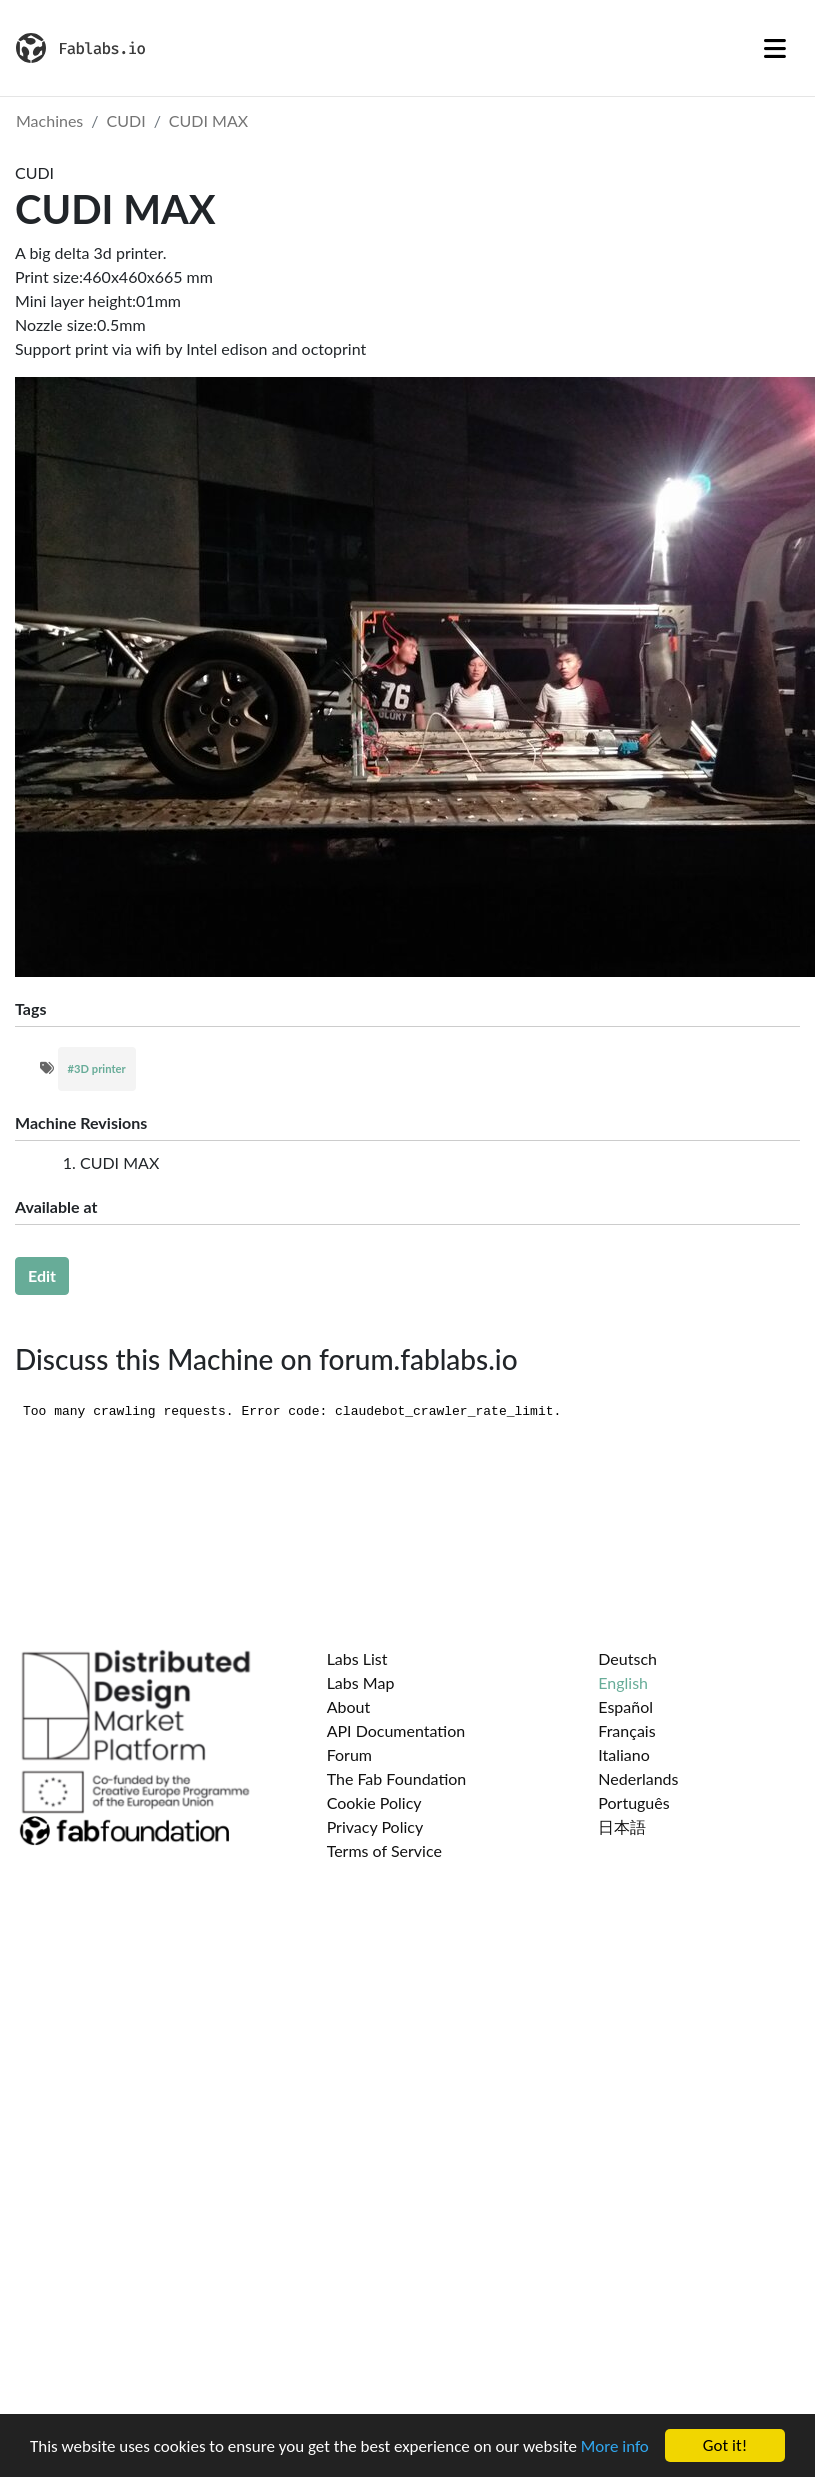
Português (633, 1802)
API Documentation (396, 1730)
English (623, 1682)
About (349, 1706)
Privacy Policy (375, 1826)
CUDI (126, 120)
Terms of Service (384, 1850)
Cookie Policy (374, 1802)
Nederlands (638, 1778)
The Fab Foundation (397, 1778)
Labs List (357, 1658)
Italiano (624, 1754)
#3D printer (97, 1068)
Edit (42, 1275)
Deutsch (627, 1658)
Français (626, 1730)
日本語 (622, 1826)
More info (615, 2446)
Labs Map (361, 1682)
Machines (49, 120)
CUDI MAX (208, 120)
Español (625, 1706)
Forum (349, 1754)
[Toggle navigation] (775, 48)
